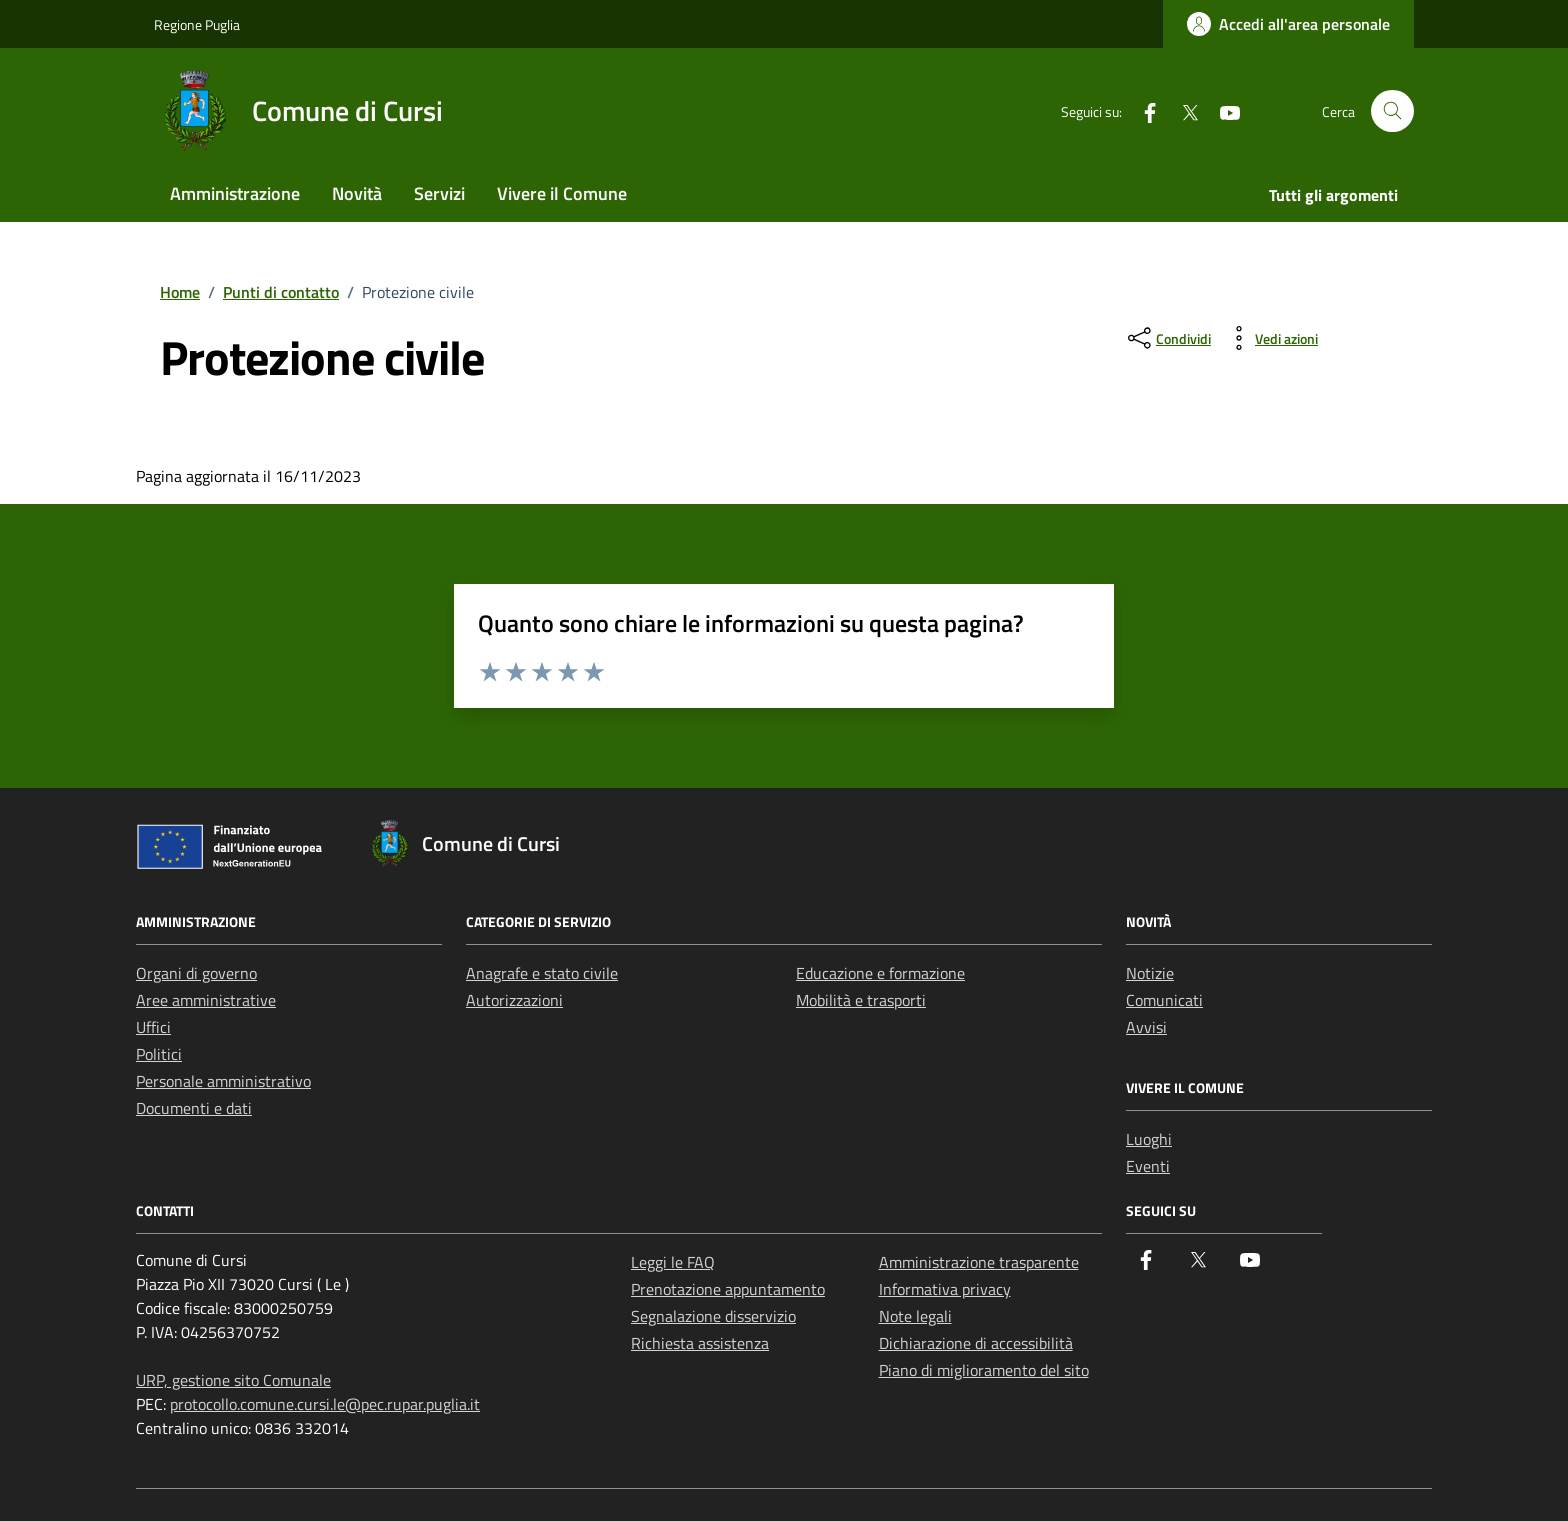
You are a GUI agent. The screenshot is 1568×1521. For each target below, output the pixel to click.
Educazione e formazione (880, 973)
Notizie (1150, 973)
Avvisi (1146, 1027)
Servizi (439, 193)
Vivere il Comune (562, 193)
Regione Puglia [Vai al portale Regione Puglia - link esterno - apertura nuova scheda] (197, 24)
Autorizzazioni (514, 1000)
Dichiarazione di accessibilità (976, 1343)
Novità (357, 193)
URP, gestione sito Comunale (233, 1380)
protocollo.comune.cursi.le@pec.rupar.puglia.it (325, 1404)
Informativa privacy (945, 1289)
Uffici (153, 1027)
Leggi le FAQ (673, 1262)
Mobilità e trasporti (861, 1000)
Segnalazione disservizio (713, 1316)
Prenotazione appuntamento (728, 1289)
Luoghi (1149, 1139)
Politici (159, 1054)
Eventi (1148, 1166)
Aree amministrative (206, 1000)
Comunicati (1164, 1000)
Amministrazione (235, 193)
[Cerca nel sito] (1392, 111)
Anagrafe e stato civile (542, 973)
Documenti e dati (194, 1108)
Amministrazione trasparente (979, 1262)
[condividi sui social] (1167, 338)
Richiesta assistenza (700, 1343)
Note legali (915, 1316)
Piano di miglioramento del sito (984, 1370)
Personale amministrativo (223, 1081)
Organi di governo (196, 973)
